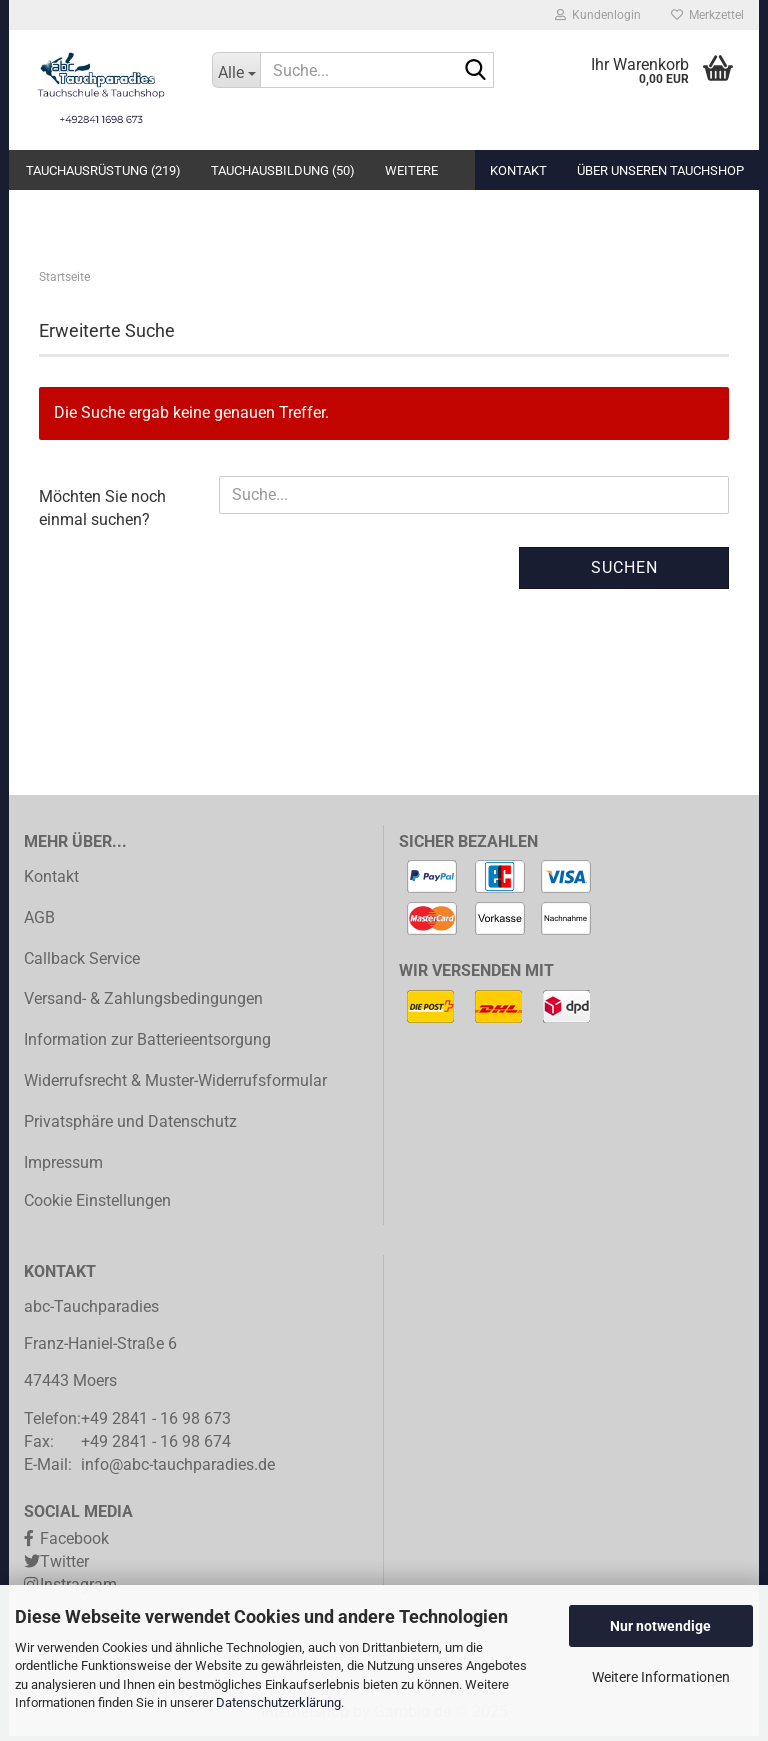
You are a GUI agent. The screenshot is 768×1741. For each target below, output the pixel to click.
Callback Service (82, 962)
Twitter (64, 1566)
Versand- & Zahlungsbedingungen (143, 1003)
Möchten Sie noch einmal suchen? (102, 512)
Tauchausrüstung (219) (103, 170)
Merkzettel (707, 15)
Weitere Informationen (661, 1677)
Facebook (74, 1543)
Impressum (63, 1166)
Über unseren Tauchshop (660, 170)
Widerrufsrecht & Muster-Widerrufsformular (175, 1085)
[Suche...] (236, 70)
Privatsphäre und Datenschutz (130, 1125)
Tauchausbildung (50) (283, 170)
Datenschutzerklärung (278, 1702)
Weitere (411, 170)
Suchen (624, 571)
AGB (39, 921)
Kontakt (518, 170)
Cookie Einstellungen (97, 1205)
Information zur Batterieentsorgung (147, 1044)
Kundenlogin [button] (598, 15)
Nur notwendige (660, 1626)
